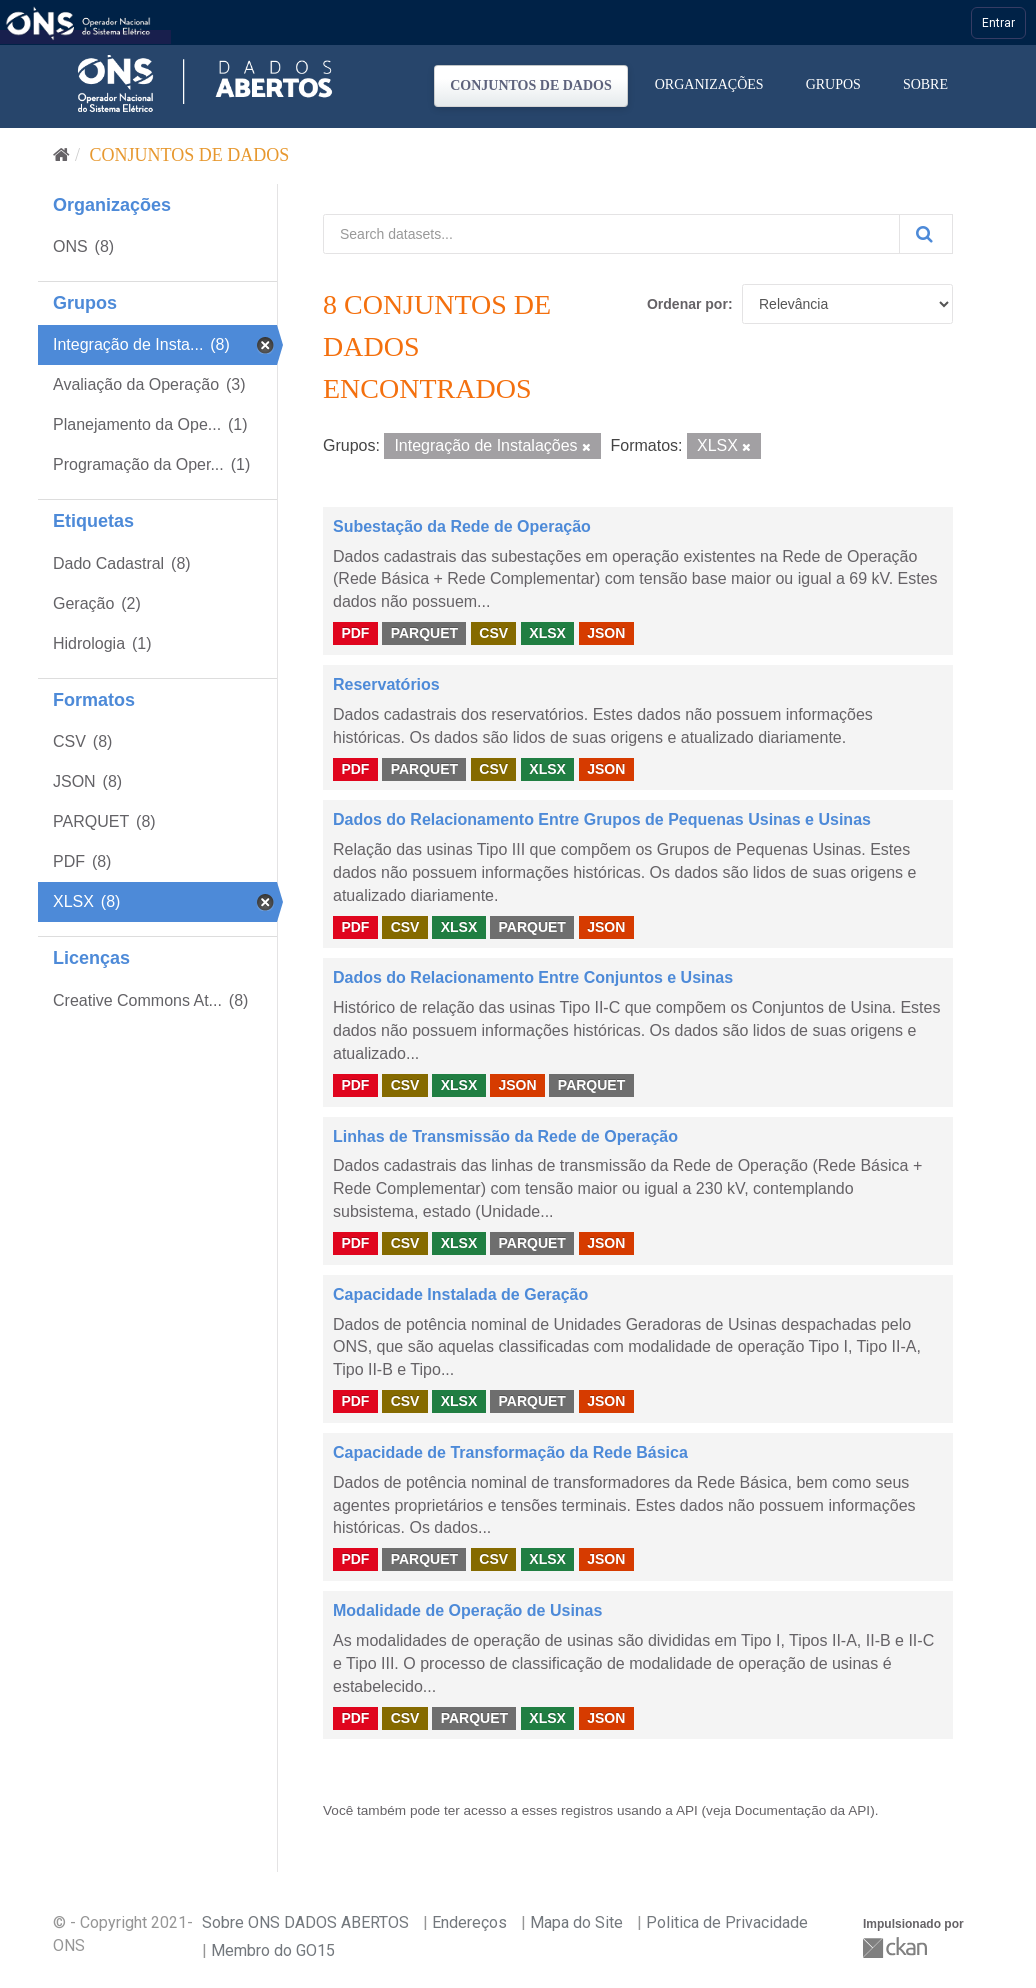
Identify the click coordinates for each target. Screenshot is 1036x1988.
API (687, 1810)
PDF (355, 633)
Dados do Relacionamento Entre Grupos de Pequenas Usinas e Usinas (602, 819)
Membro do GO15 (273, 1950)
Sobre (925, 84)
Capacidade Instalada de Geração (460, 1294)
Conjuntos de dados (531, 85)
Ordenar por (687, 304)
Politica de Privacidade (727, 1922)
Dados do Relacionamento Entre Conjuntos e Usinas (533, 977)
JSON (606, 633)
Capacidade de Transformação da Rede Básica (510, 1452)
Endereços (469, 1922)
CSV (493, 633)
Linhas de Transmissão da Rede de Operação (505, 1136)
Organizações (709, 84)
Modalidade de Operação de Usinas (467, 1610)
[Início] (61, 155)
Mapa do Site (576, 1922)
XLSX (547, 633)
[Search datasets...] (611, 234)
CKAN (897, 1947)
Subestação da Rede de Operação (462, 526)
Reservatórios (386, 684)
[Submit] (926, 234)
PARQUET (424, 633)
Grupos (833, 84)
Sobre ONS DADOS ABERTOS (305, 1922)
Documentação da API (802, 1810)
